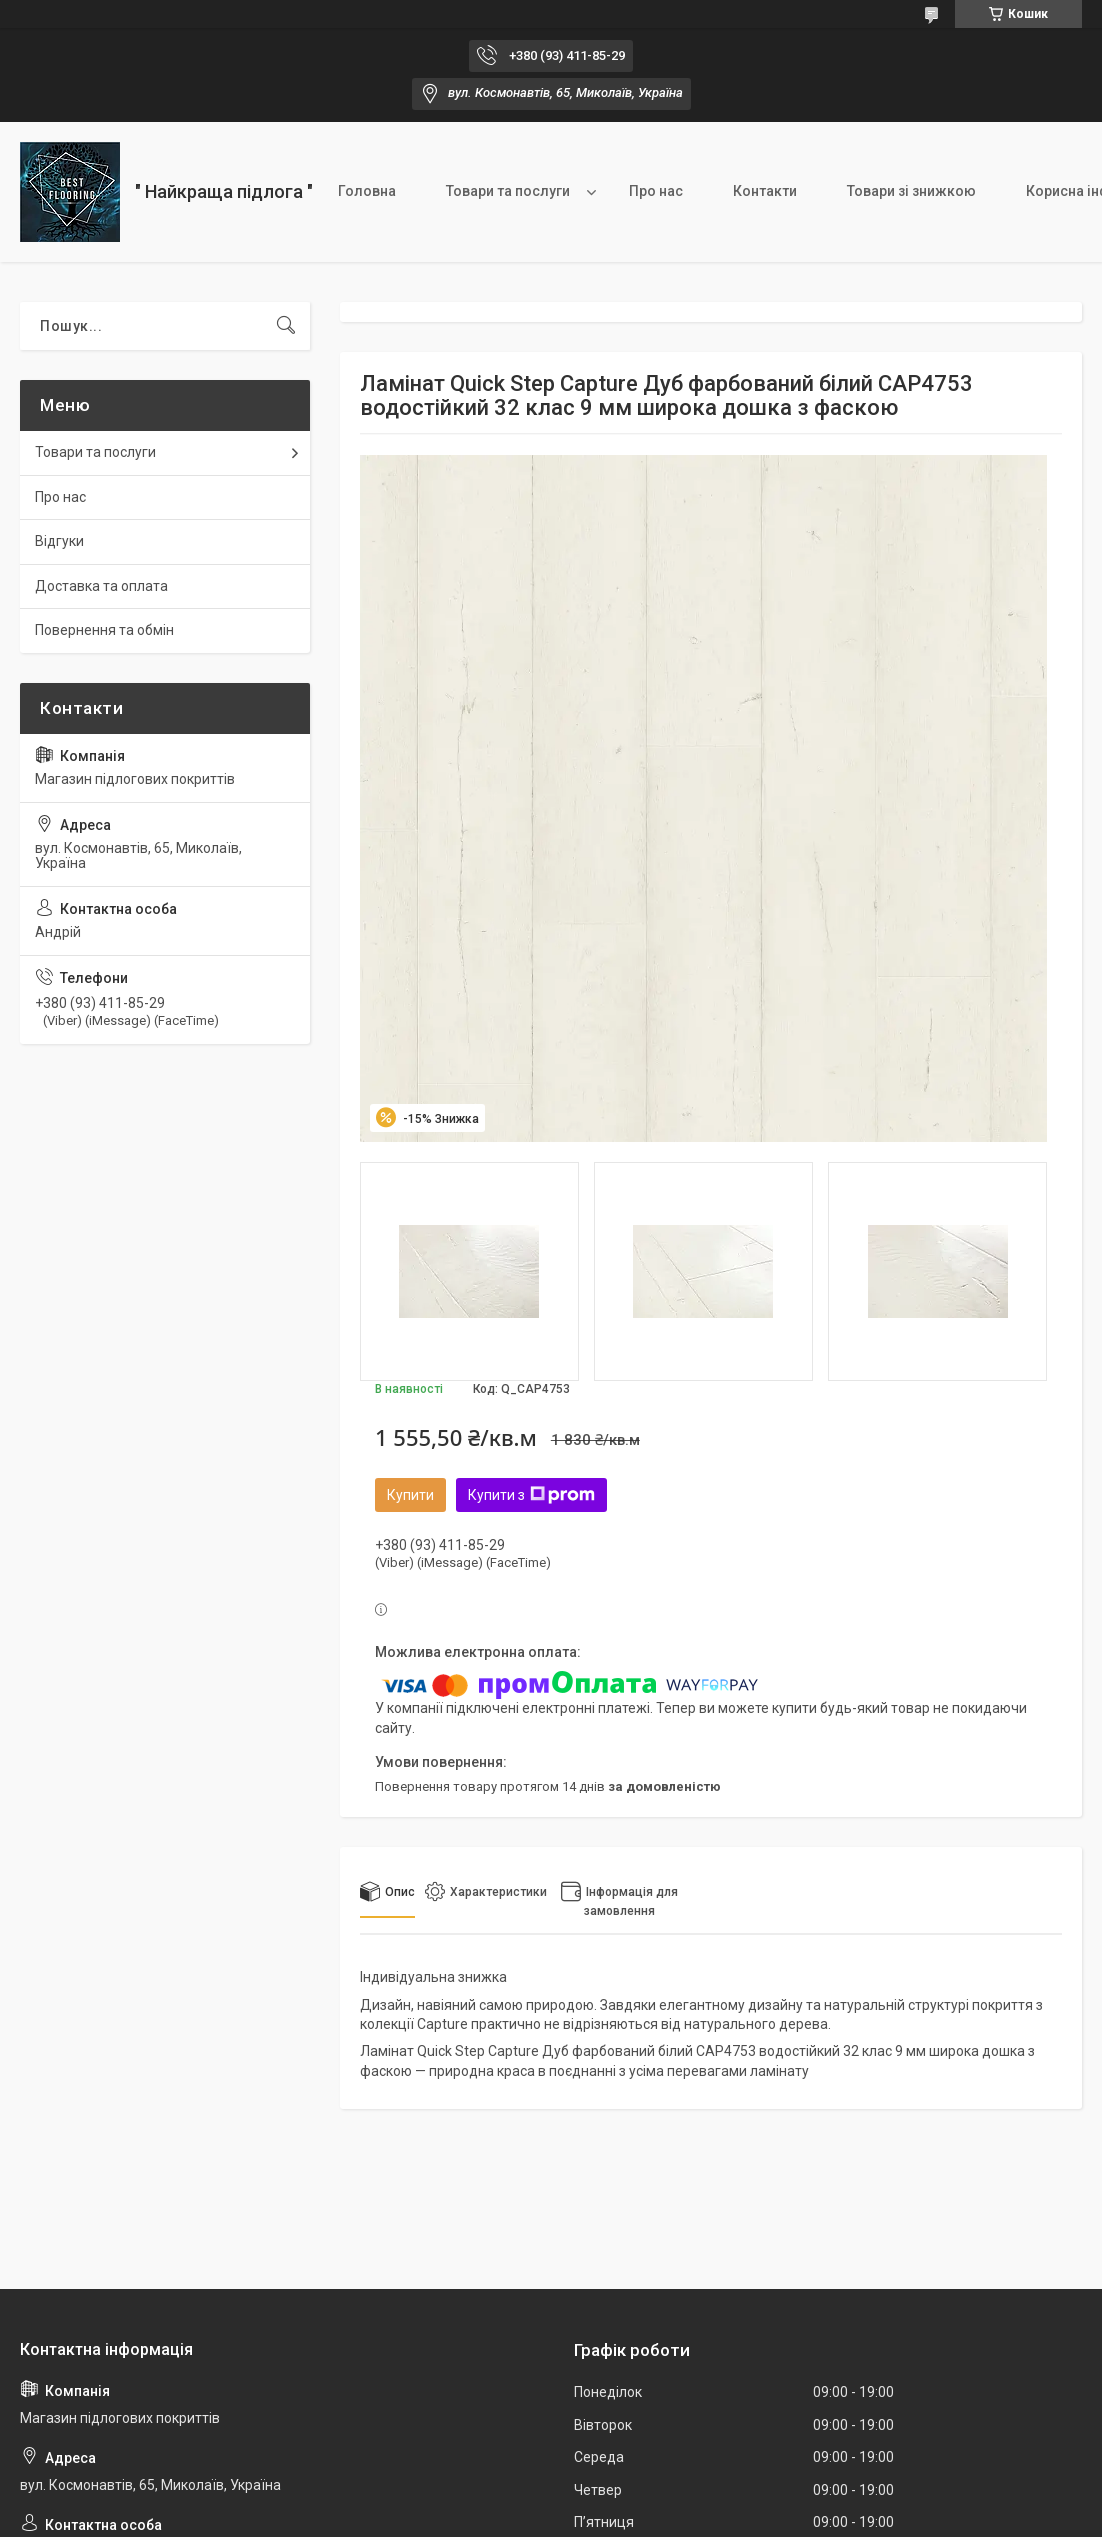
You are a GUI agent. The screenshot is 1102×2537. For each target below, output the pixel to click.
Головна (367, 191)
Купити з (531, 1495)
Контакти (765, 191)
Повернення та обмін (104, 630)
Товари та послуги (508, 191)
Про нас (656, 191)
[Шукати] (286, 326)
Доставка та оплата (101, 586)
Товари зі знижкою (911, 191)
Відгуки (59, 541)
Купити (410, 1495)
